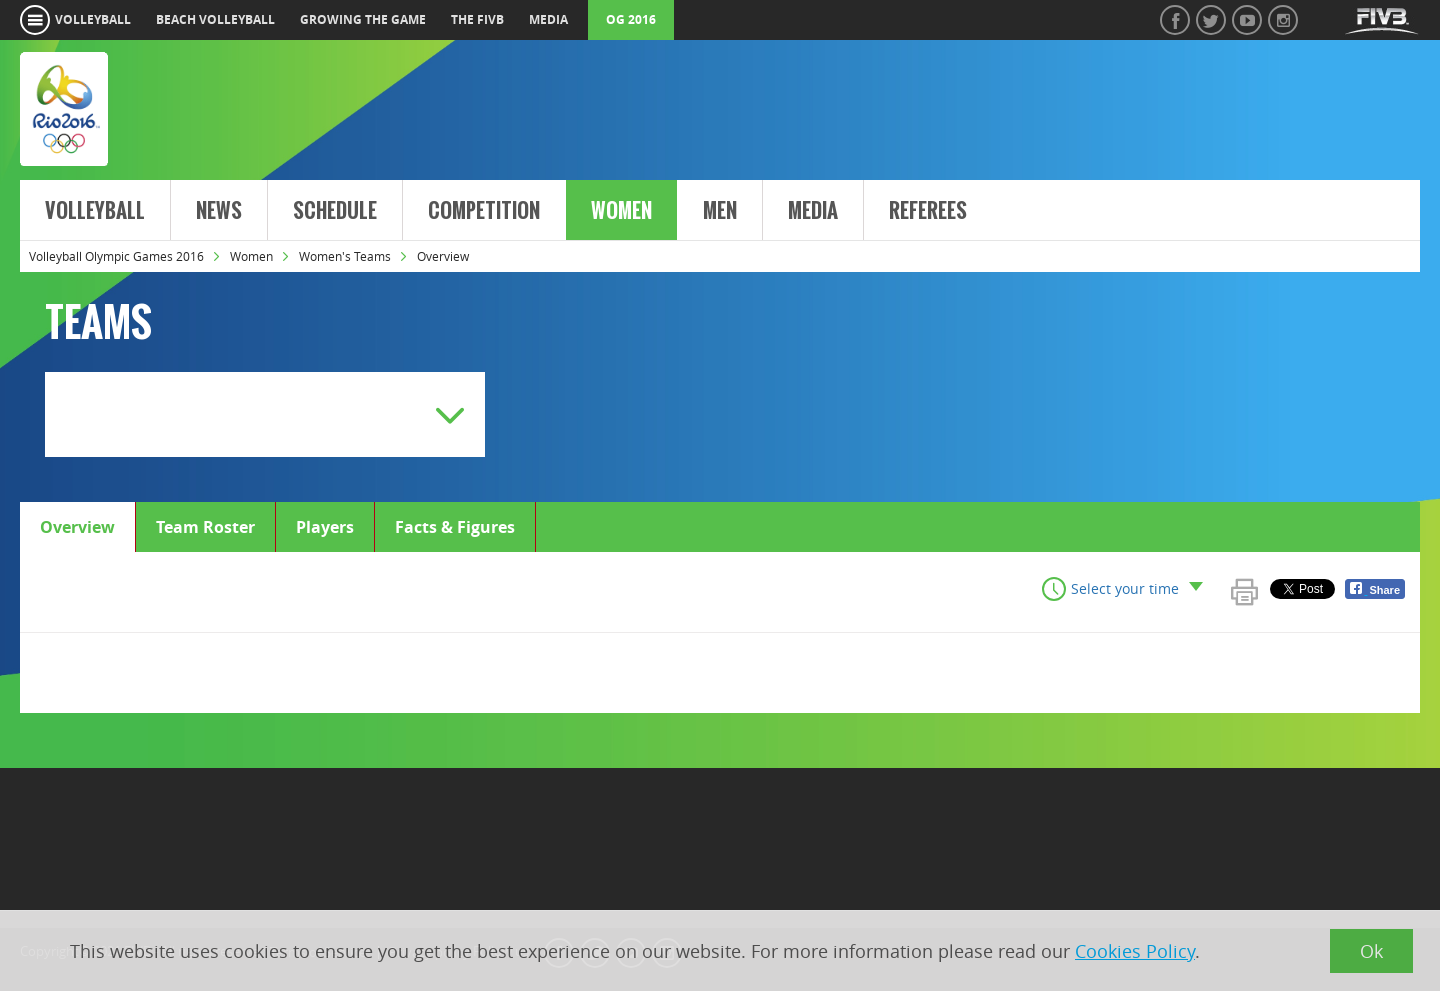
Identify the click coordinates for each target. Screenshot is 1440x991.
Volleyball (95, 211)
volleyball (93, 19)
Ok (1371, 951)
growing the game (363, 19)
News (219, 211)
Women (621, 211)
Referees (928, 211)
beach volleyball (215, 19)
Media (813, 211)
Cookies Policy (1135, 951)
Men (720, 211)
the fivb (477, 19)
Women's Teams (345, 256)
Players (325, 527)
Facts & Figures (455, 527)
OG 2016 (631, 19)
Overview (77, 527)
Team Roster (205, 527)
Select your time (1125, 588)
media (548, 19)
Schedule (335, 211)
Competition (484, 211)
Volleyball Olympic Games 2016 (116, 256)
